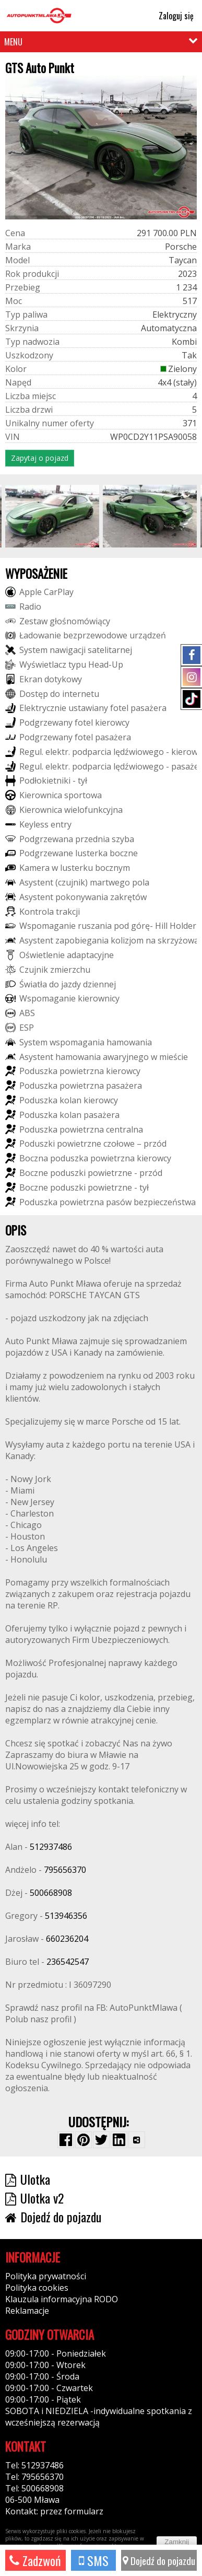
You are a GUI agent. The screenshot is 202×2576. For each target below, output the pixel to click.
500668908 (51, 1892)
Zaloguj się (171, 15)
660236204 (67, 1938)
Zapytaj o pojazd (39, 458)
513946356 (66, 1915)
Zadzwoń (35, 2560)
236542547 (67, 1961)
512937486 (51, 1846)
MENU (13, 42)
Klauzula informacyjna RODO (61, 2299)
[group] (52, 516)
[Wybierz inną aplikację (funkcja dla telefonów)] (137, 2140)
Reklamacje (27, 2310)
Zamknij (176, 2542)
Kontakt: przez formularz (54, 2511)
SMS (94, 2560)
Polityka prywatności (45, 2276)
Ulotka (27, 2179)
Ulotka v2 (34, 2197)
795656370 (65, 1869)
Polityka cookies (36, 2287)
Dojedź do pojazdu (159, 2560)
